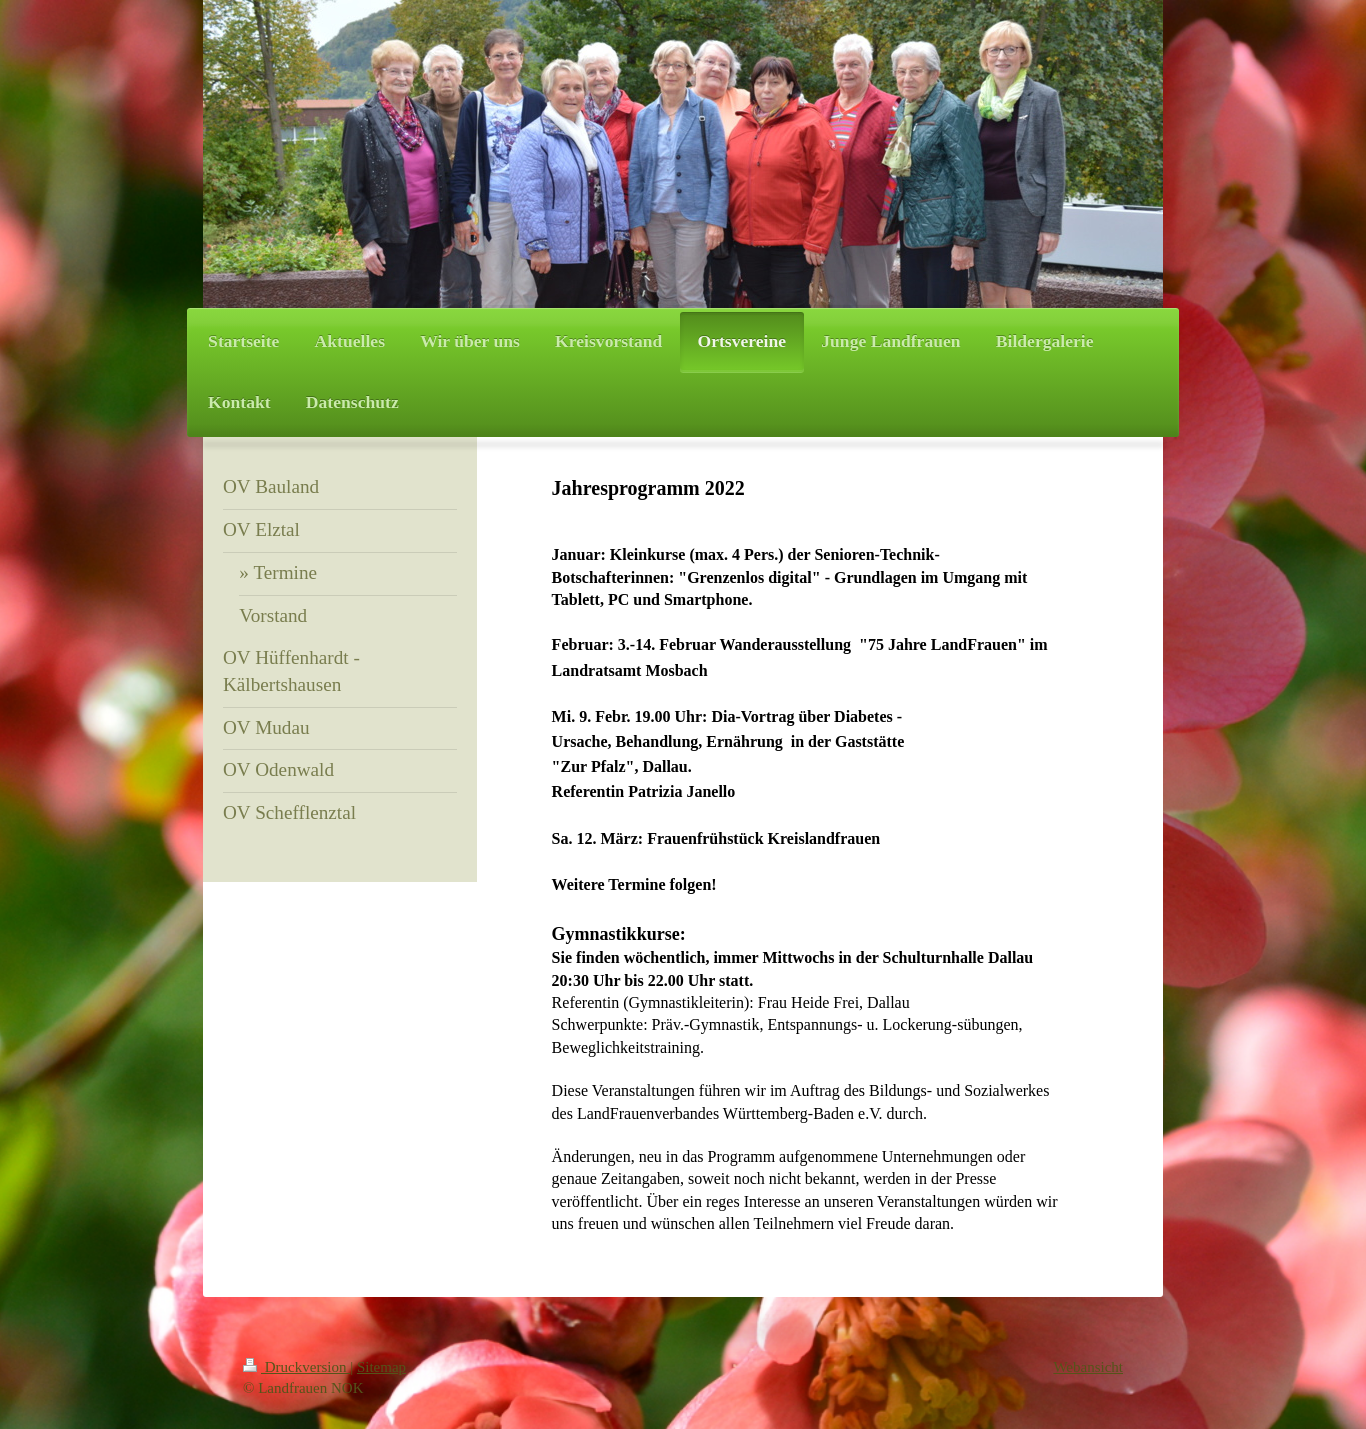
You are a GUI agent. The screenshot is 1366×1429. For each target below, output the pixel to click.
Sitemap (381, 1367)
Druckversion (296, 1367)
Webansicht (1088, 1367)
